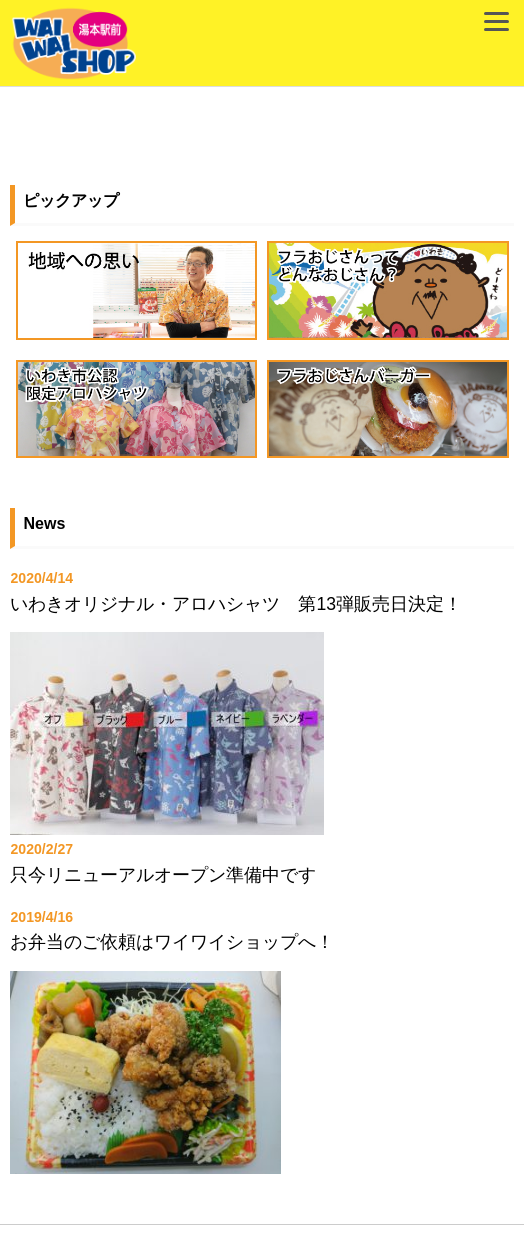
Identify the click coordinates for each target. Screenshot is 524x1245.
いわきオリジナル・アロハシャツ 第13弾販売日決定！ (236, 604)
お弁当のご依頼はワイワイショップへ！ (172, 942)
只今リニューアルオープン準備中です (163, 875)
